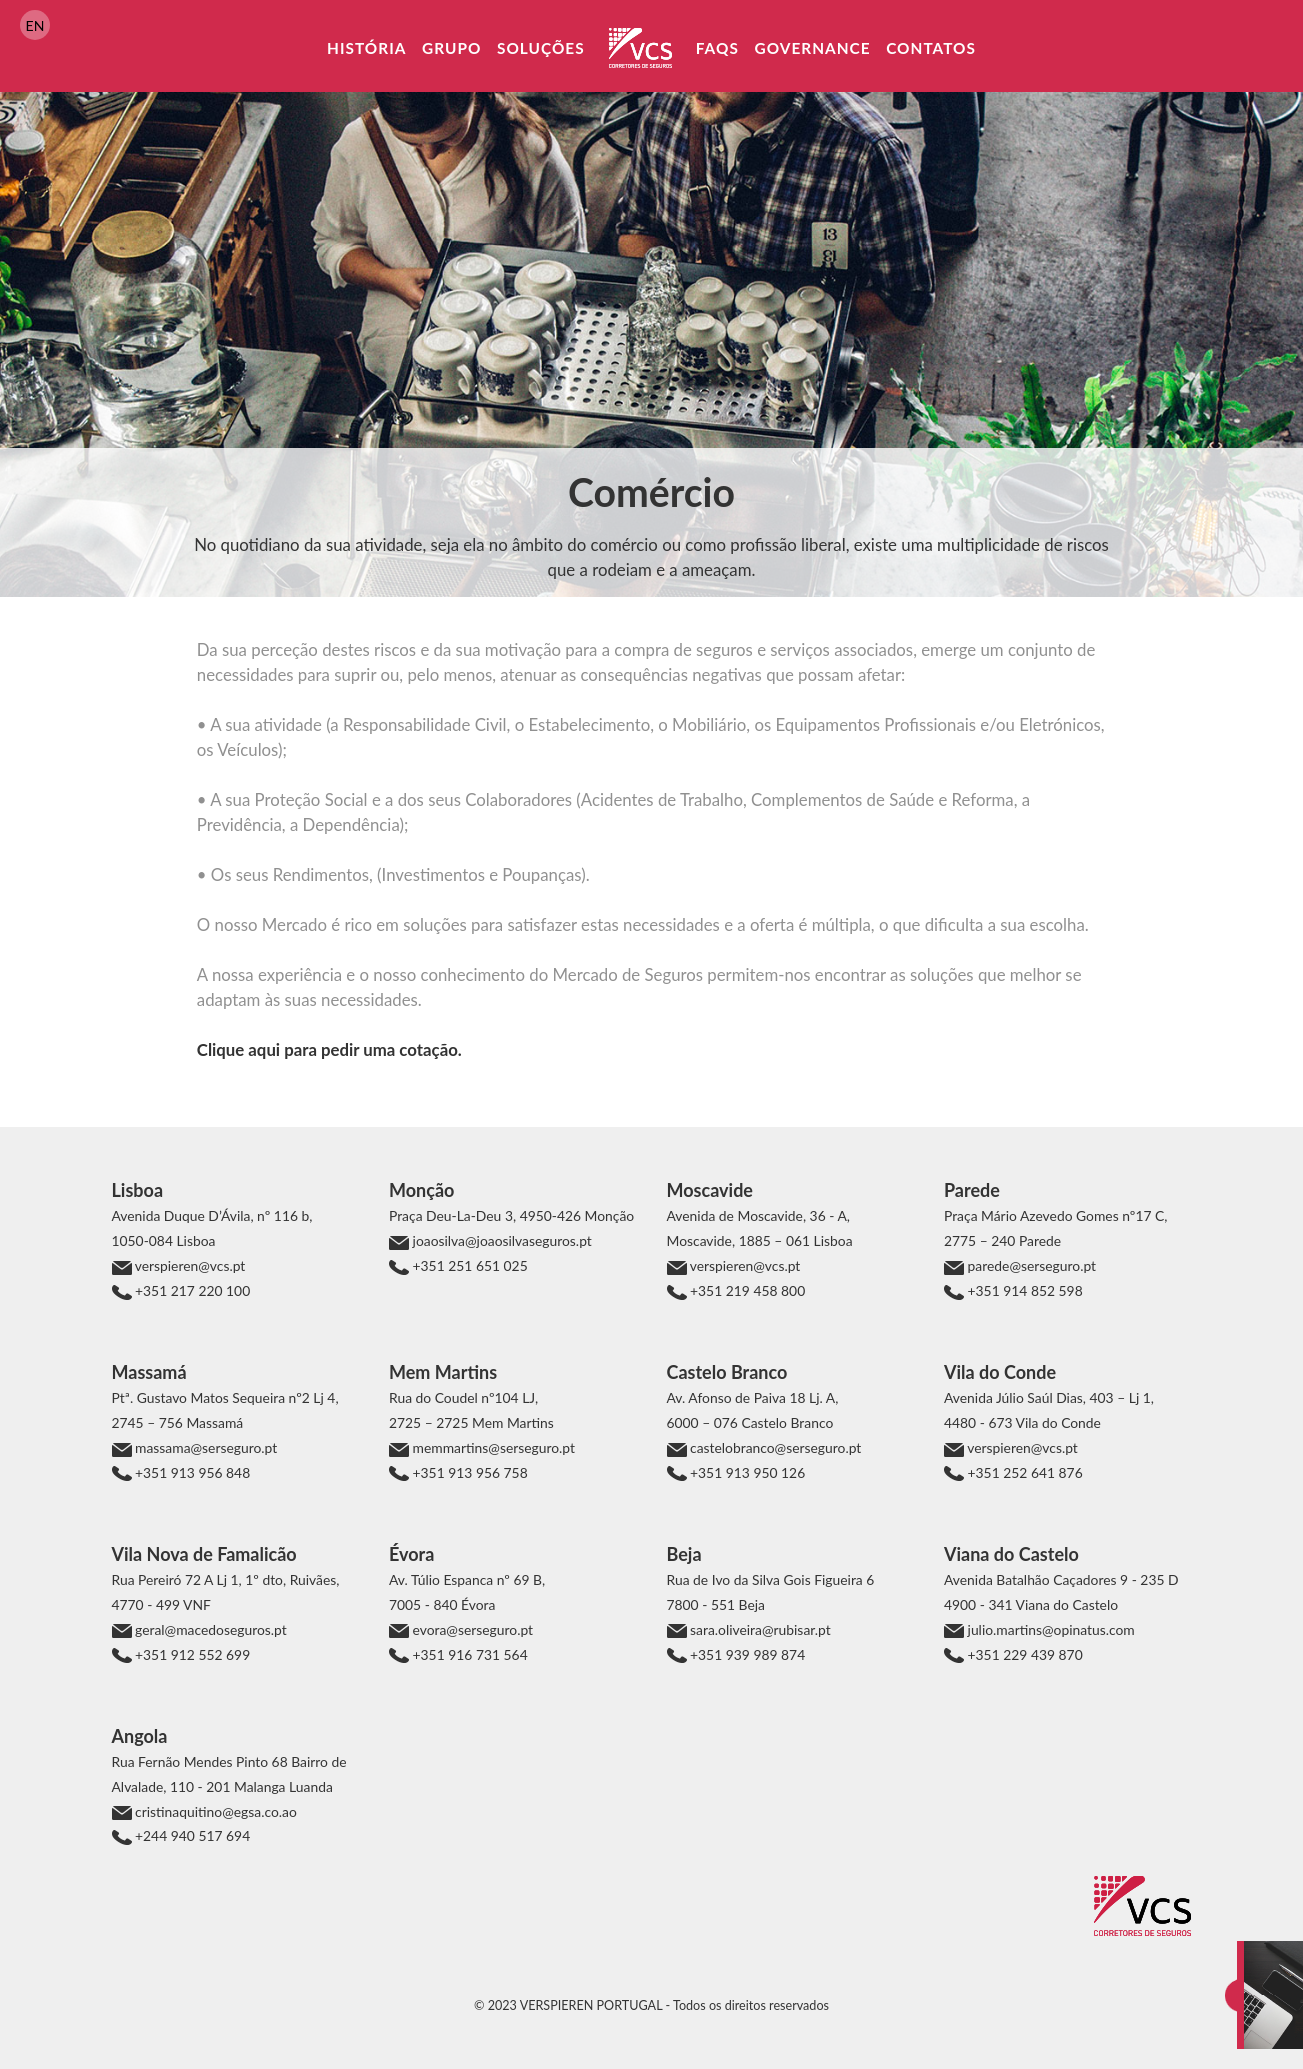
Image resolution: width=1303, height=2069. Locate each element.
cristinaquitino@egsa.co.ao (214, 1811)
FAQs (717, 48)
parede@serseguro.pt (1030, 1265)
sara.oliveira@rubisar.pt (759, 1629)
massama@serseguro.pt (205, 1447)
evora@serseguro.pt (471, 1629)
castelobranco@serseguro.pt (774, 1447)
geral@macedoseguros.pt (209, 1629)
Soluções (541, 48)
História (366, 48)
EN (35, 25)
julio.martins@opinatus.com (1049, 1629)
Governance (812, 48)
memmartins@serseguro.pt (492, 1447)
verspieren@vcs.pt (189, 1265)
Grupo (451, 48)
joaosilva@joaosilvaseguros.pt (500, 1240)
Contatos (931, 48)
